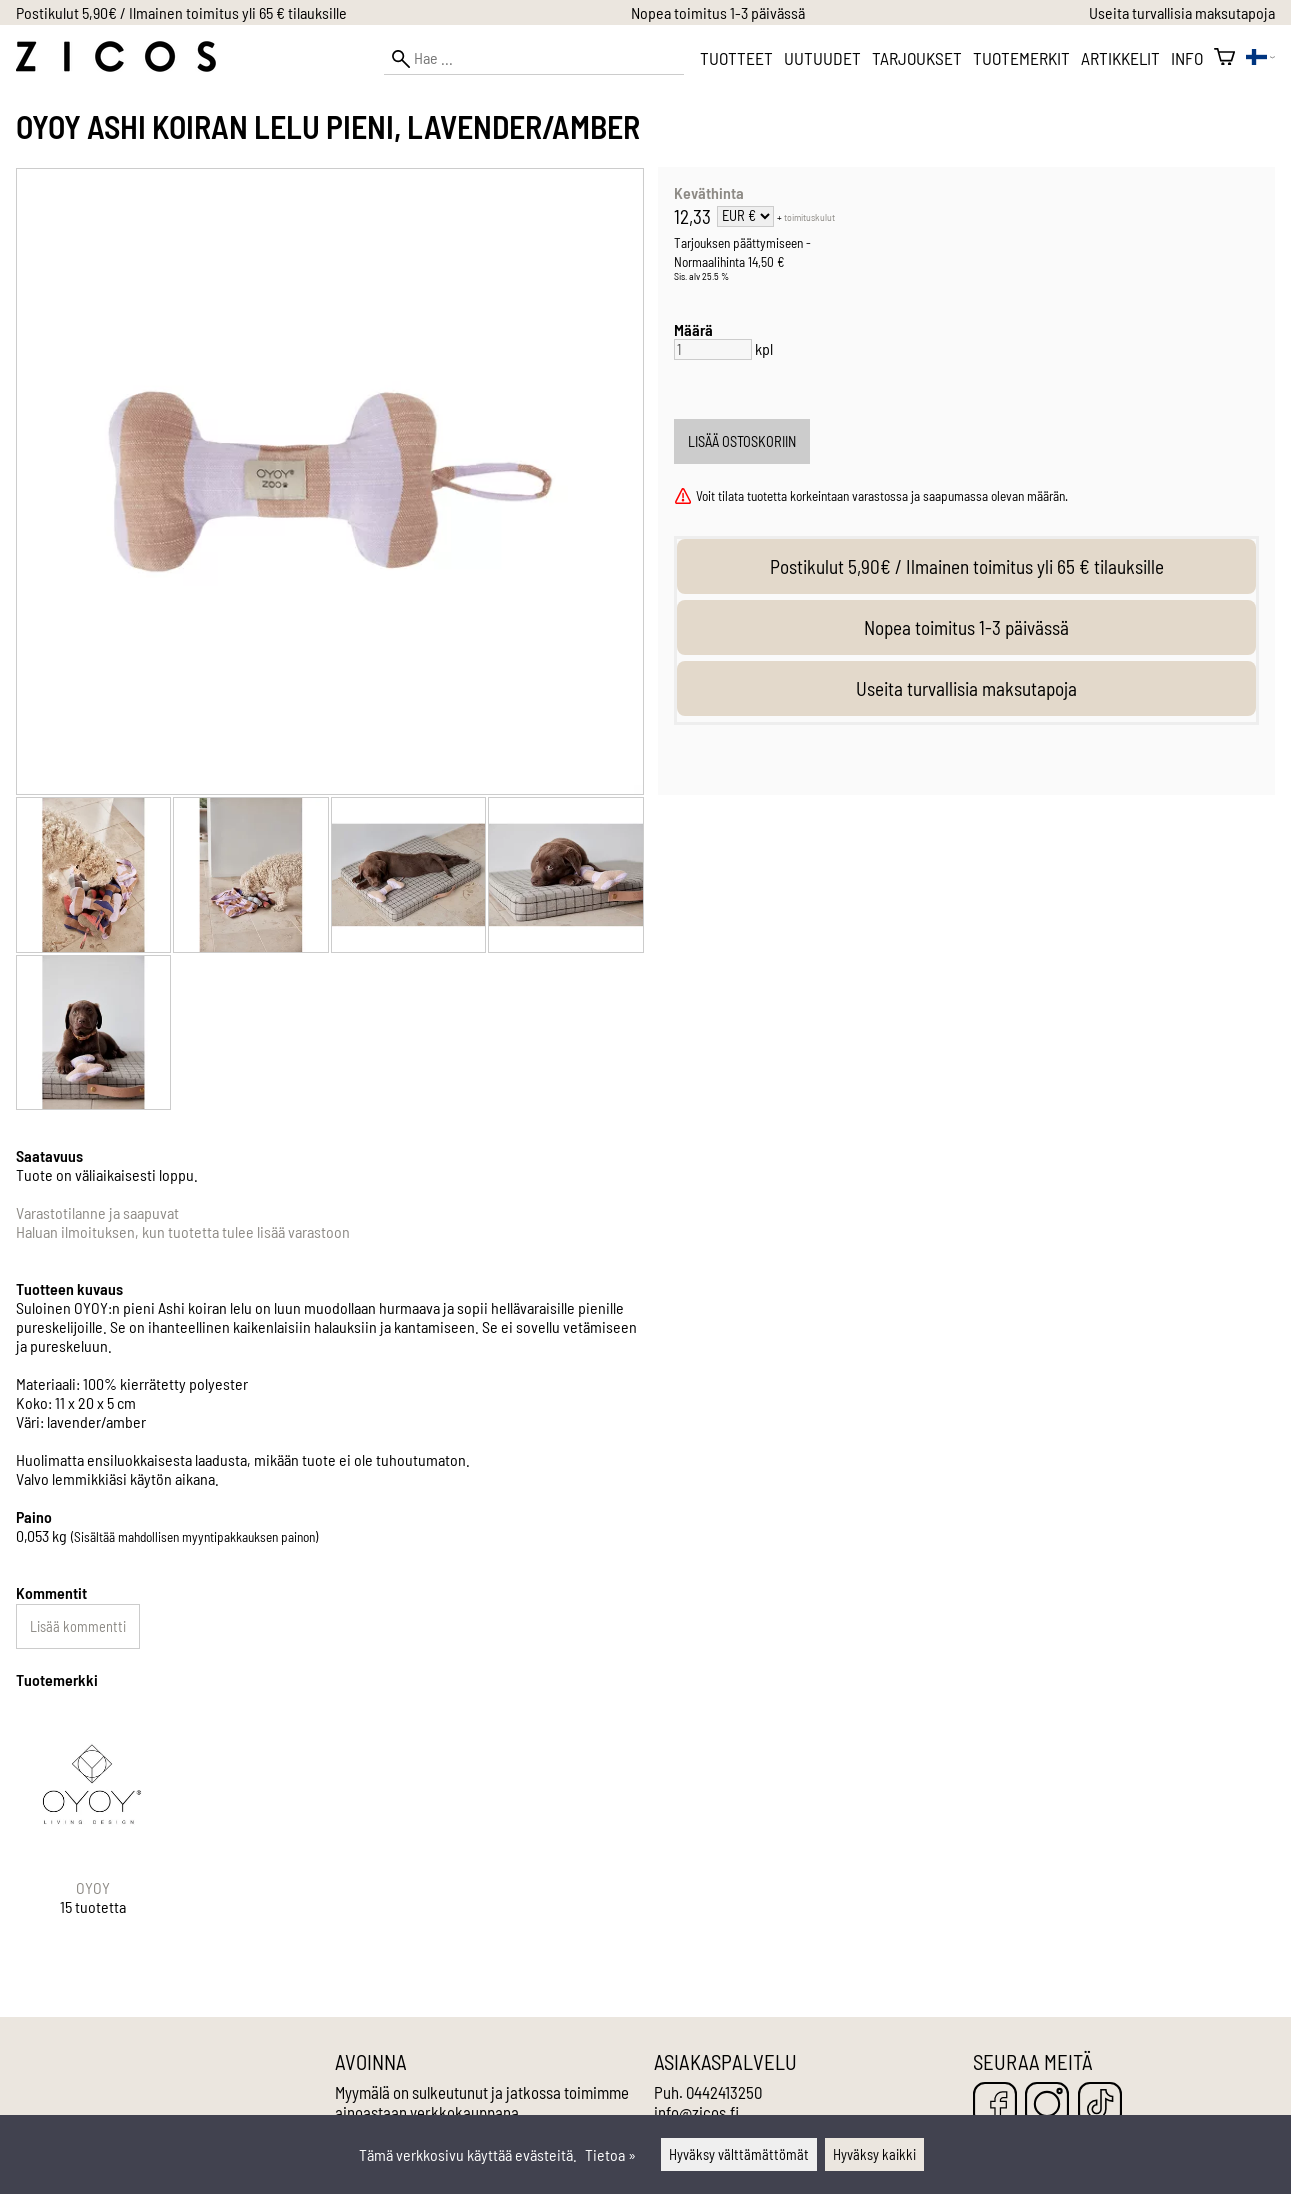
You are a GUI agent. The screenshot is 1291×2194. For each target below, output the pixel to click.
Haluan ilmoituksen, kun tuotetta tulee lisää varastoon (183, 1231)
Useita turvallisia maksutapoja (1182, 12)
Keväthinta (709, 192)
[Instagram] (1047, 2105)
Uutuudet (822, 58)
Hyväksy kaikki (874, 2154)
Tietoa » (610, 2154)
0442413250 (724, 2092)
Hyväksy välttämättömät (739, 2154)
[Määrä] (713, 349)
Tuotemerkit (1021, 58)
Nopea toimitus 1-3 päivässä (718, 12)
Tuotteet (736, 58)
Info (1187, 58)
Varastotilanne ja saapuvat (97, 1212)
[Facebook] (995, 2105)
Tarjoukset (917, 58)
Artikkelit (1120, 58)
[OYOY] (93, 1829)
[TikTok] (1100, 2105)
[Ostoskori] (1224, 58)
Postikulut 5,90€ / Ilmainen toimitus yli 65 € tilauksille (181, 12)
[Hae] (534, 58)
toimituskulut (809, 217)
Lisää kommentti (78, 1626)
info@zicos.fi (696, 2112)
